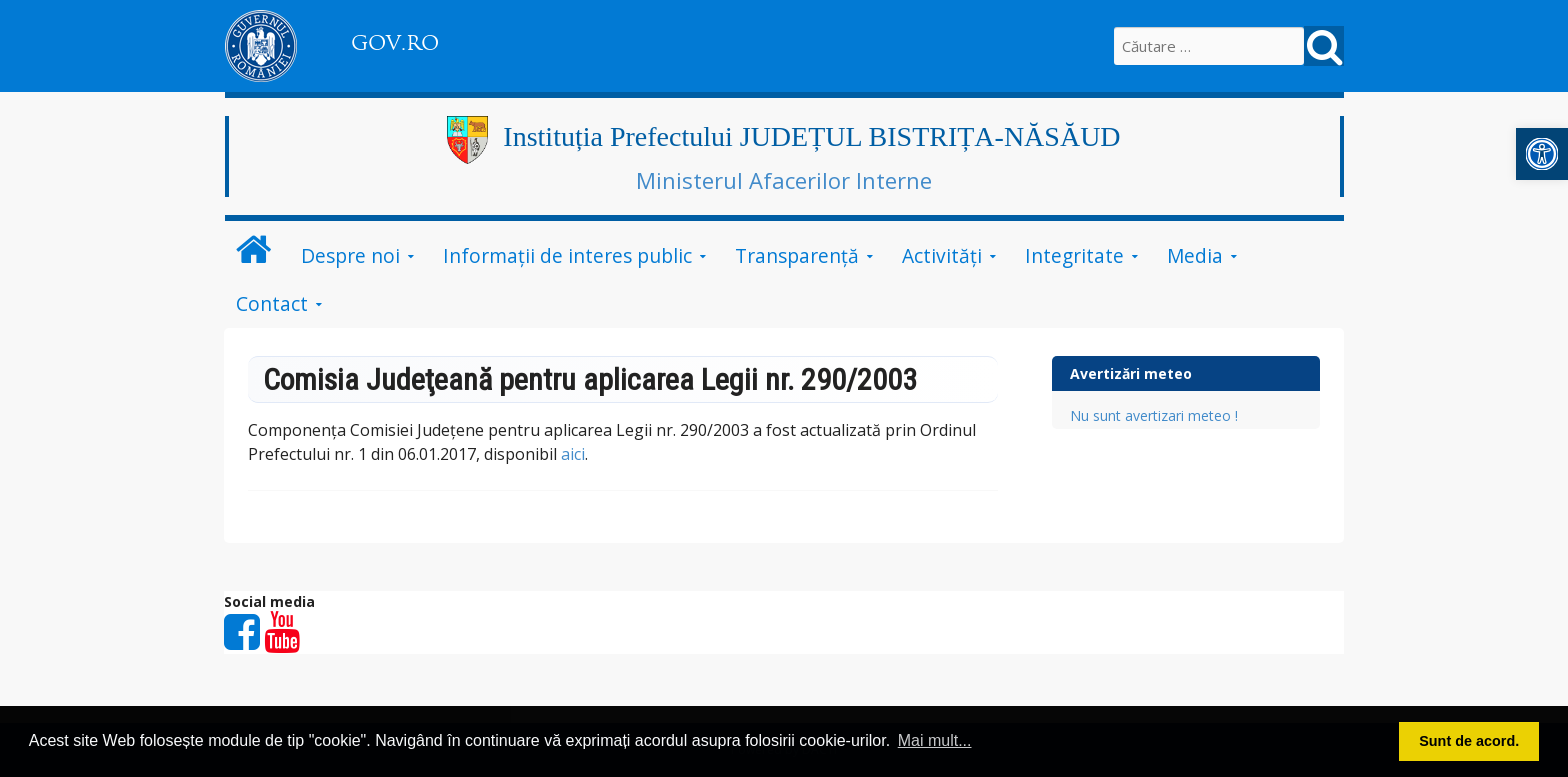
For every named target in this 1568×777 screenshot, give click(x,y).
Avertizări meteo (1131, 373)
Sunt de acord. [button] (1469, 741)
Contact (272, 303)
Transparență (797, 255)
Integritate (1074, 255)
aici (573, 454)
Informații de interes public (567, 255)
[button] (1542, 154)
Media (1195, 255)
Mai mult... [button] (935, 740)
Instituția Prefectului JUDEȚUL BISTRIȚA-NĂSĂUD (811, 136)
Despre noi (350, 255)
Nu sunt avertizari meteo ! (1154, 415)
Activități (942, 255)
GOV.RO (395, 43)
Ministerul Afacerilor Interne (784, 180)
